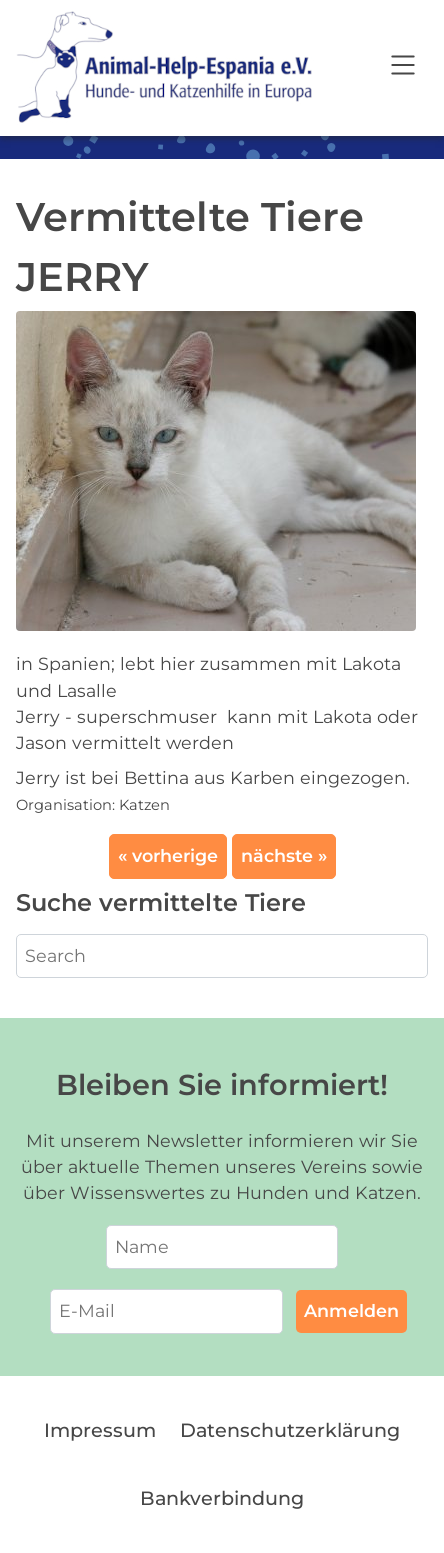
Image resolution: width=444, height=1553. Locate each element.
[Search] (222, 956)
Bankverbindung (222, 1498)
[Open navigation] (403, 68)
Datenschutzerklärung (290, 1430)
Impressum (100, 1430)
